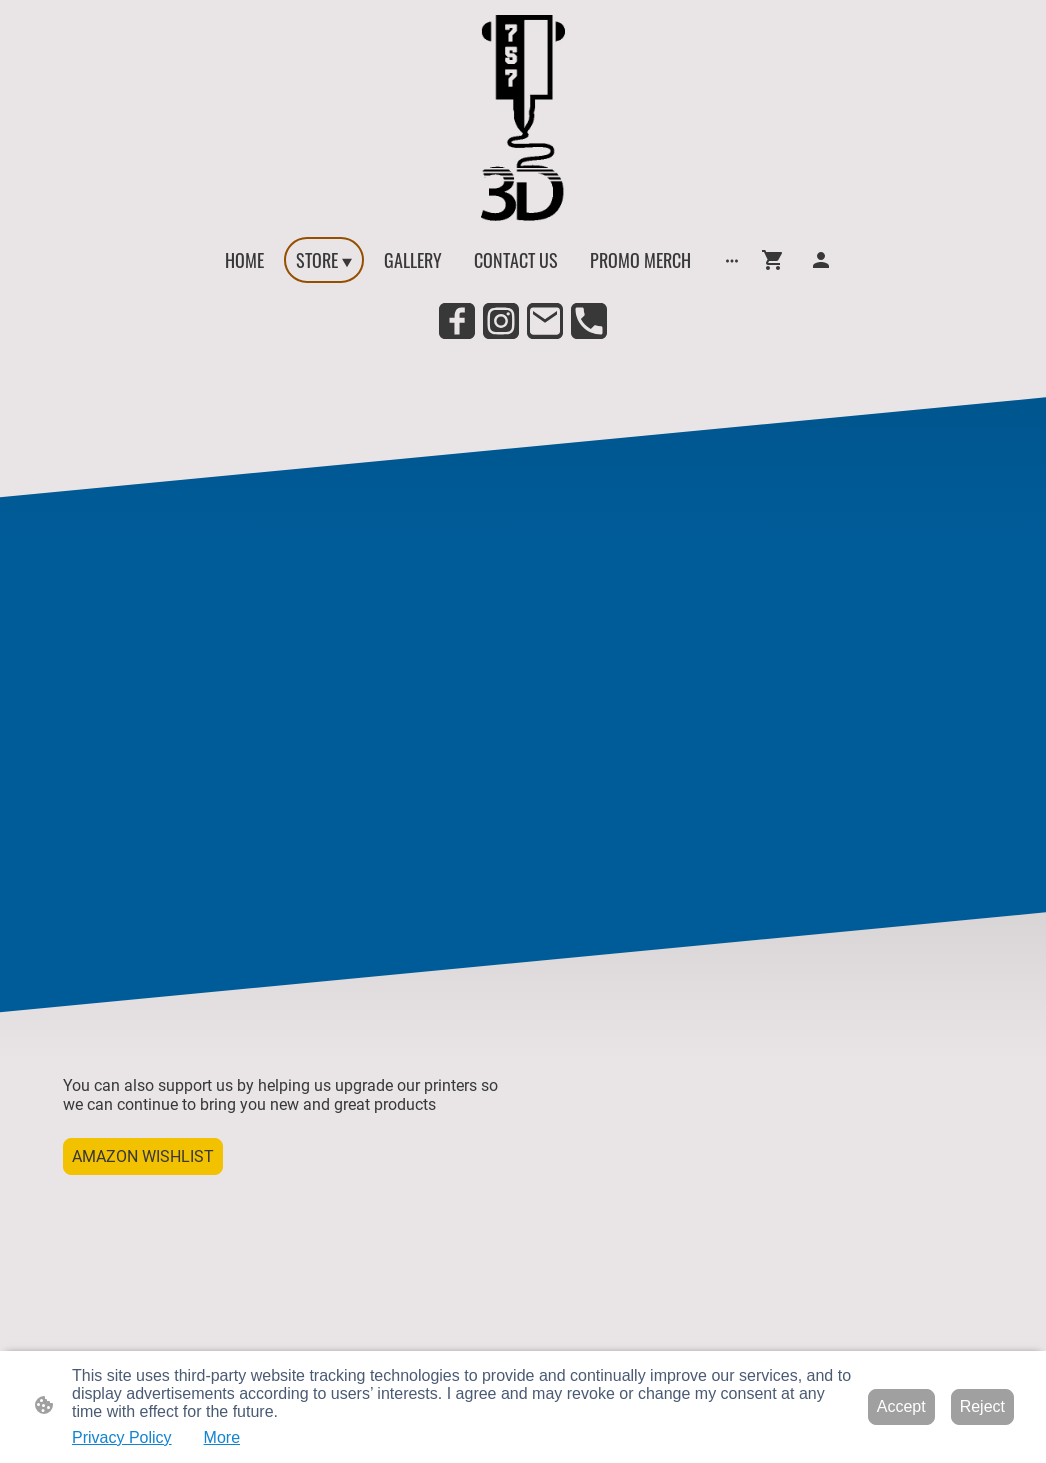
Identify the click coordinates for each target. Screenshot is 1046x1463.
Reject (982, 1406)
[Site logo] (523, 118)
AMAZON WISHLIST (143, 1156)
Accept (901, 1406)
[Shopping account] (821, 260)
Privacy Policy (122, 1437)
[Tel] (589, 321)
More (222, 1437)
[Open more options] (732, 260)
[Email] (545, 321)
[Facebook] (457, 321)
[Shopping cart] (777, 260)
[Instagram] (501, 321)
